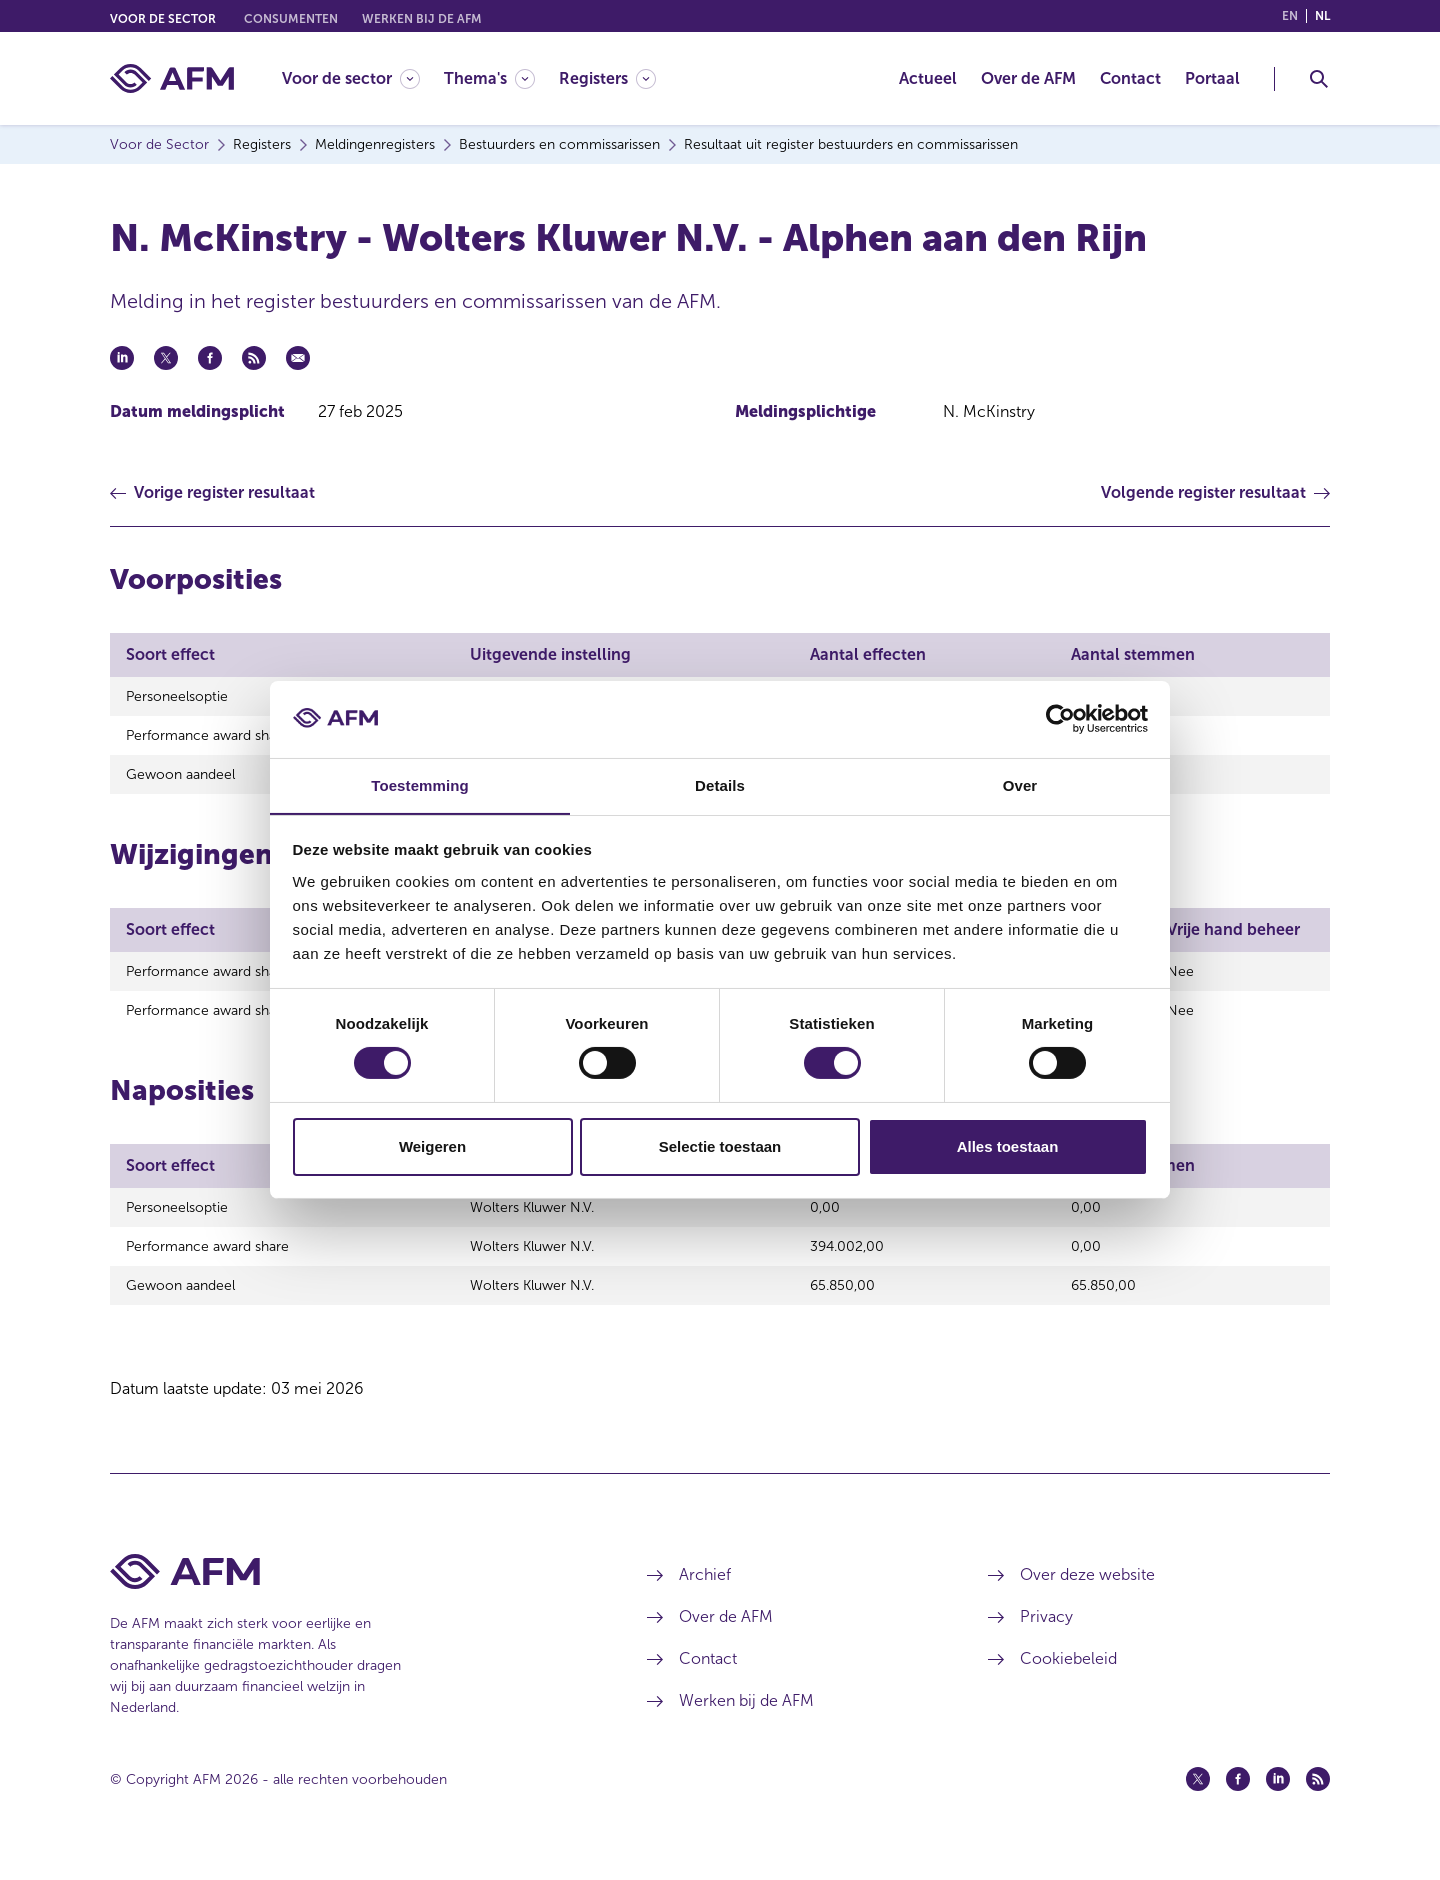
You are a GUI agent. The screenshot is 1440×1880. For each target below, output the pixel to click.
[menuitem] (363, 78)
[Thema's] (489, 78)
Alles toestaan (1008, 1146)
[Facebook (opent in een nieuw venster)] (1238, 1803)
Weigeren (432, 1146)
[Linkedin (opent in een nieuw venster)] (1278, 1803)
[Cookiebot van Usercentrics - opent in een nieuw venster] (1060, 719)
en (1290, 16)
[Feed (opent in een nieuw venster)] (1318, 1803)
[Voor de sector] (351, 78)
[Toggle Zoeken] (1319, 79)
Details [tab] (720, 784)
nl (1322, 16)
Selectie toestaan (720, 1146)
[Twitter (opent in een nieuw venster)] (1198, 1803)
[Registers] (607, 78)
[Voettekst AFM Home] (348, 1595)
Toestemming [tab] (420, 784)
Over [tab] (1020, 784)
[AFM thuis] (172, 78)
